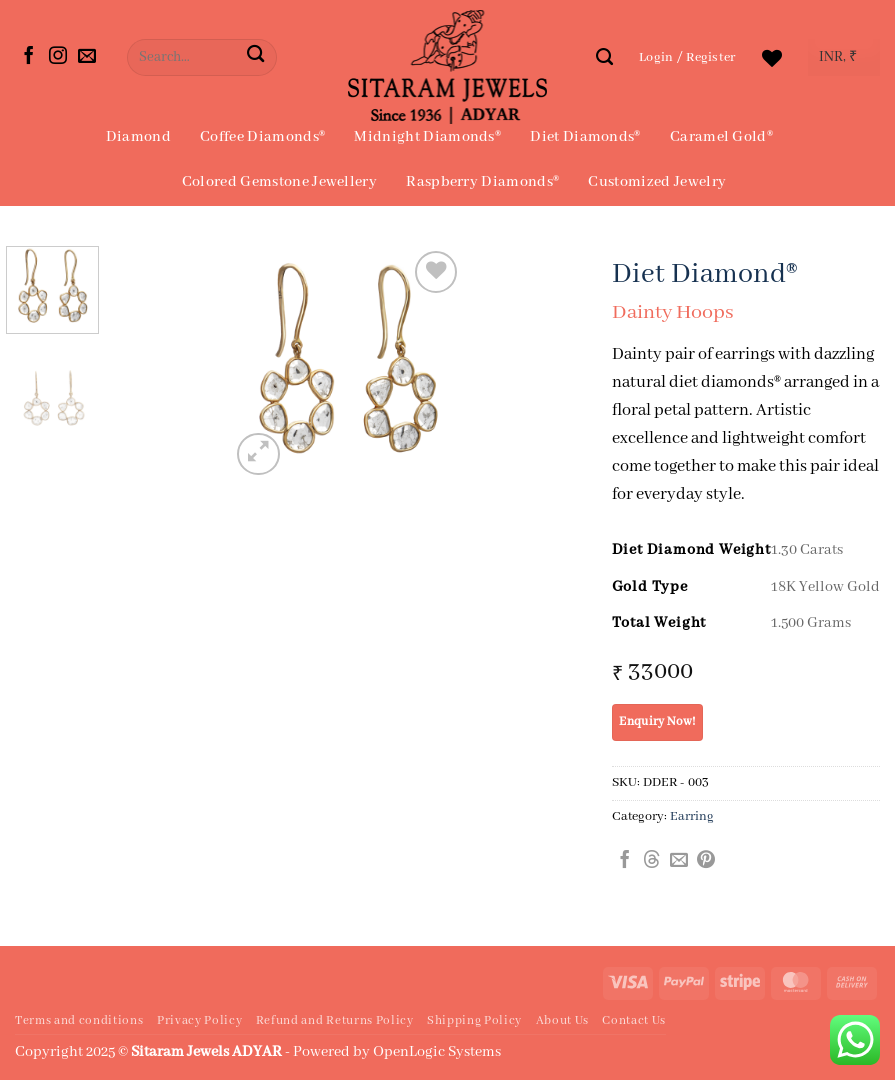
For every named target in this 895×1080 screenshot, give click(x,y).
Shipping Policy (474, 1021)
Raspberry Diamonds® (482, 182)
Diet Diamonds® (585, 137)
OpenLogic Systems (437, 1052)
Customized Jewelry (657, 182)
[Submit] (256, 57)
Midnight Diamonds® (427, 137)
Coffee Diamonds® (262, 137)
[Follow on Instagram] (58, 57)
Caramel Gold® (721, 137)
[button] (687, 57)
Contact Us (634, 1021)
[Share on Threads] (652, 861)
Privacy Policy (199, 1021)
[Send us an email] (87, 57)
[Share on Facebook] (625, 861)
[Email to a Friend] (679, 861)
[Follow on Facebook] (29, 57)
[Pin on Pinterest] (706, 861)
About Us (562, 1021)
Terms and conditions (79, 1021)
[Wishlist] (772, 58)
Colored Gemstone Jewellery (279, 182)
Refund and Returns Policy (335, 1021)
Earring (692, 816)
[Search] (604, 57)
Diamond (138, 137)
